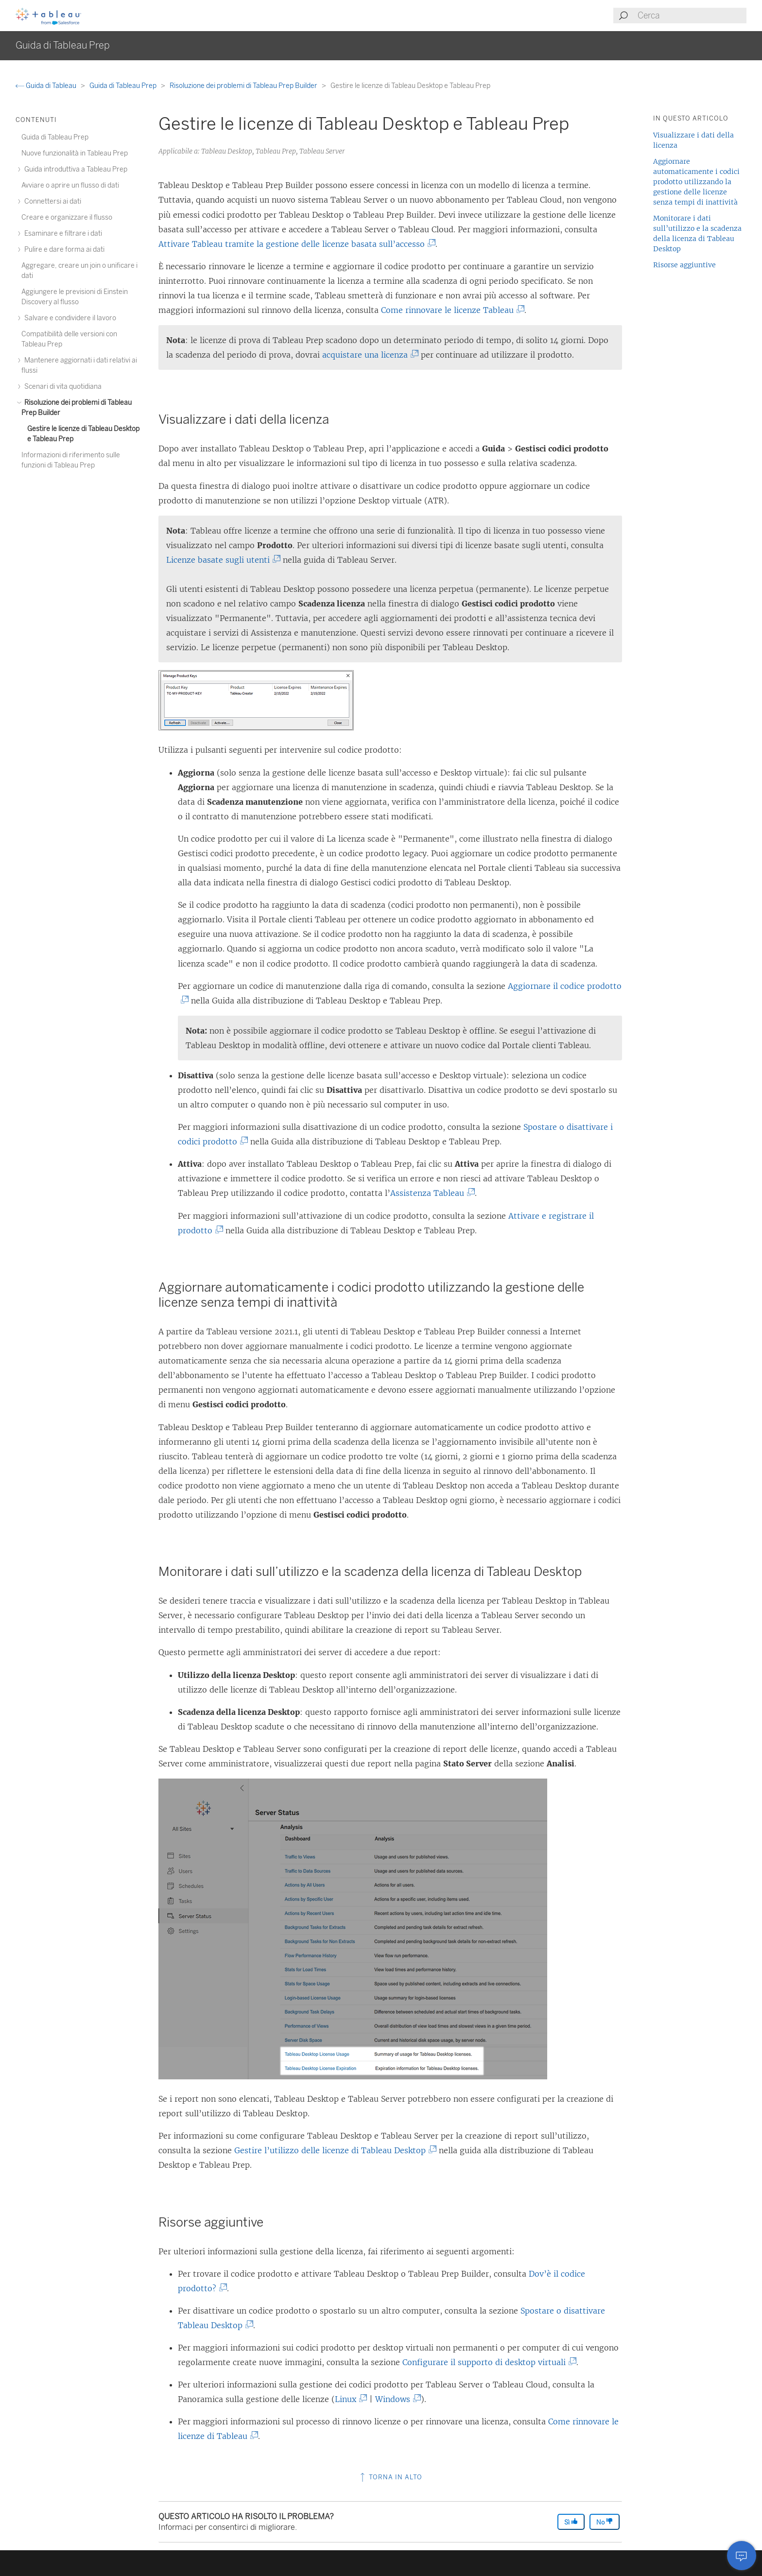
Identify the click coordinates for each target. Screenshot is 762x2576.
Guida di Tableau (47, 86)
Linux (349, 2399)
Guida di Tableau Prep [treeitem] (54, 137)
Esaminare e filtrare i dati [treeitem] (61, 233)
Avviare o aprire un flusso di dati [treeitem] (70, 185)
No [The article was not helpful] (604, 2522)
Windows (396, 2399)
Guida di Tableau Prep (123, 86)
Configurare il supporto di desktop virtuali (487, 2362)
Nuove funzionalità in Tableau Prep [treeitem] (74, 153)
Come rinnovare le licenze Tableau (451, 310)
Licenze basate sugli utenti (221, 560)
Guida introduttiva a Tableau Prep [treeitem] (74, 169)
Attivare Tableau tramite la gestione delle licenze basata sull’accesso (295, 244)
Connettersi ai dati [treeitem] (51, 201)
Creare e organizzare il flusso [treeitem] (66, 217)
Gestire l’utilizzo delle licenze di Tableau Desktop (333, 2150)
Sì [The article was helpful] (571, 2522)
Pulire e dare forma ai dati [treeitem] (62, 249)
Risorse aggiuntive (684, 264)
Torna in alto (390, 2477)
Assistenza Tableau (430, 1193)
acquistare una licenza (368, 355)
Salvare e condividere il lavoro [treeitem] (68, 318)
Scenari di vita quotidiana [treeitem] (61, 386)
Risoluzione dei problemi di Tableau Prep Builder (244, 86)
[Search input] (691, 15)
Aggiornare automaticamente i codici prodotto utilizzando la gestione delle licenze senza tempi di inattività (696, 182)
